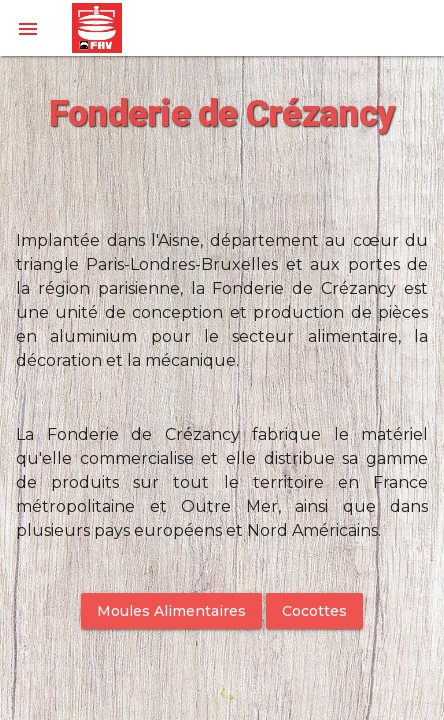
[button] (28, 28)
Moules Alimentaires (171, 611)
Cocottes (314, 611)
